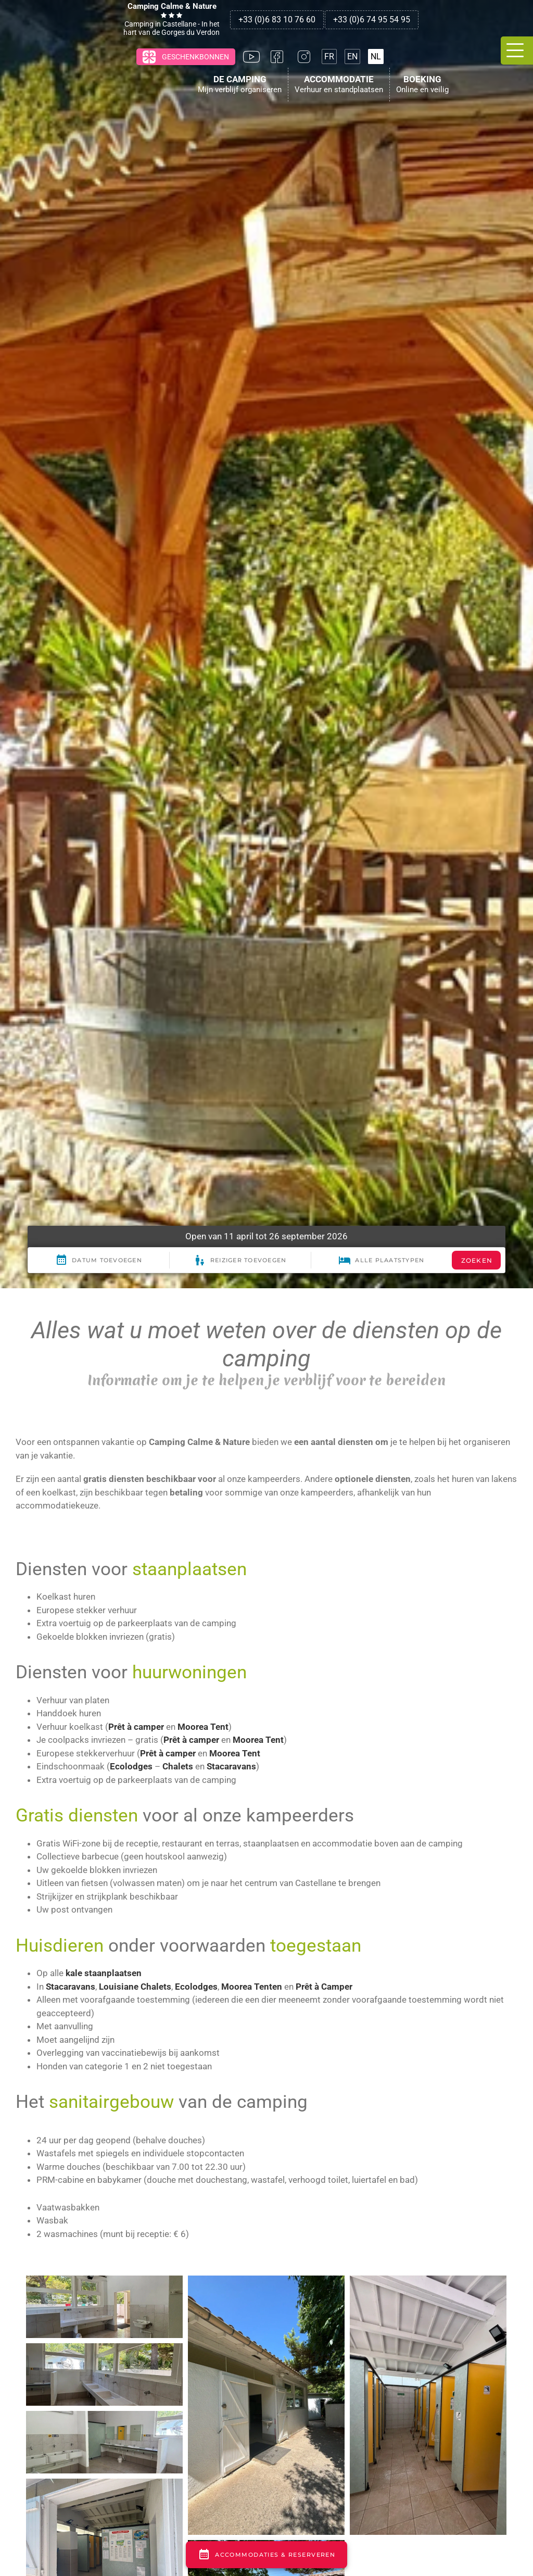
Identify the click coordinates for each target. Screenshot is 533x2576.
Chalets (177, 1766)
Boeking (422, 80)
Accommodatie (338, 80)
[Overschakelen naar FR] (329, 56)
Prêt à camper (136, 1726)
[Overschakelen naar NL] (376, 56)
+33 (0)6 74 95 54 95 (371, 19)
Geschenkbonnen (185, 57)
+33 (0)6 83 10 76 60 (276, 19)
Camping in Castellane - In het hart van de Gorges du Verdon (172, 19)
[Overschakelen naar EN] (352, 56)
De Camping (240, 80)
